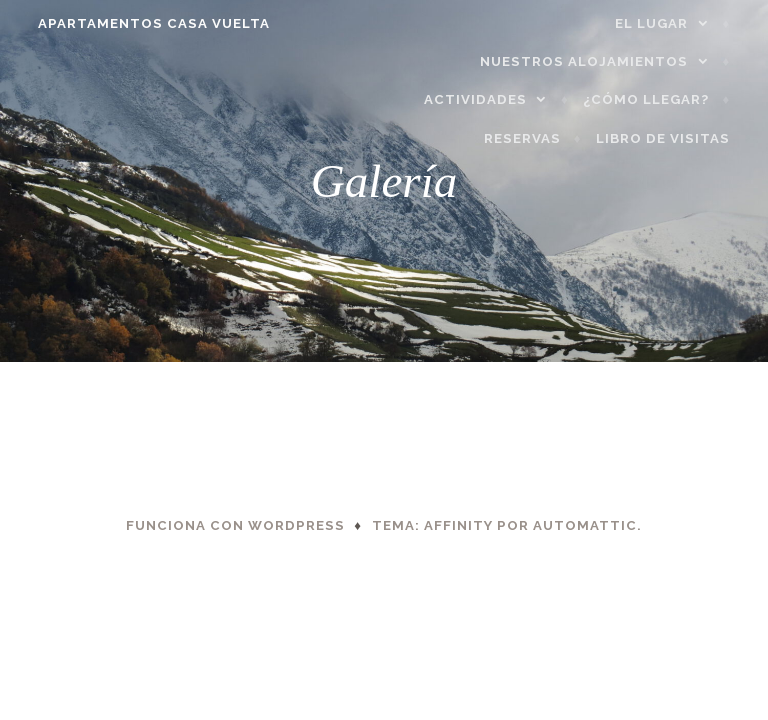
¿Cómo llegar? (658, 99)
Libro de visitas (675, 138)
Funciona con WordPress (235, 525)
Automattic (585, 525)
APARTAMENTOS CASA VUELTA (142, 23)
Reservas (534, 138)
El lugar (663, 23)
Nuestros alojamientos (596, 61)
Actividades (487, 99)
